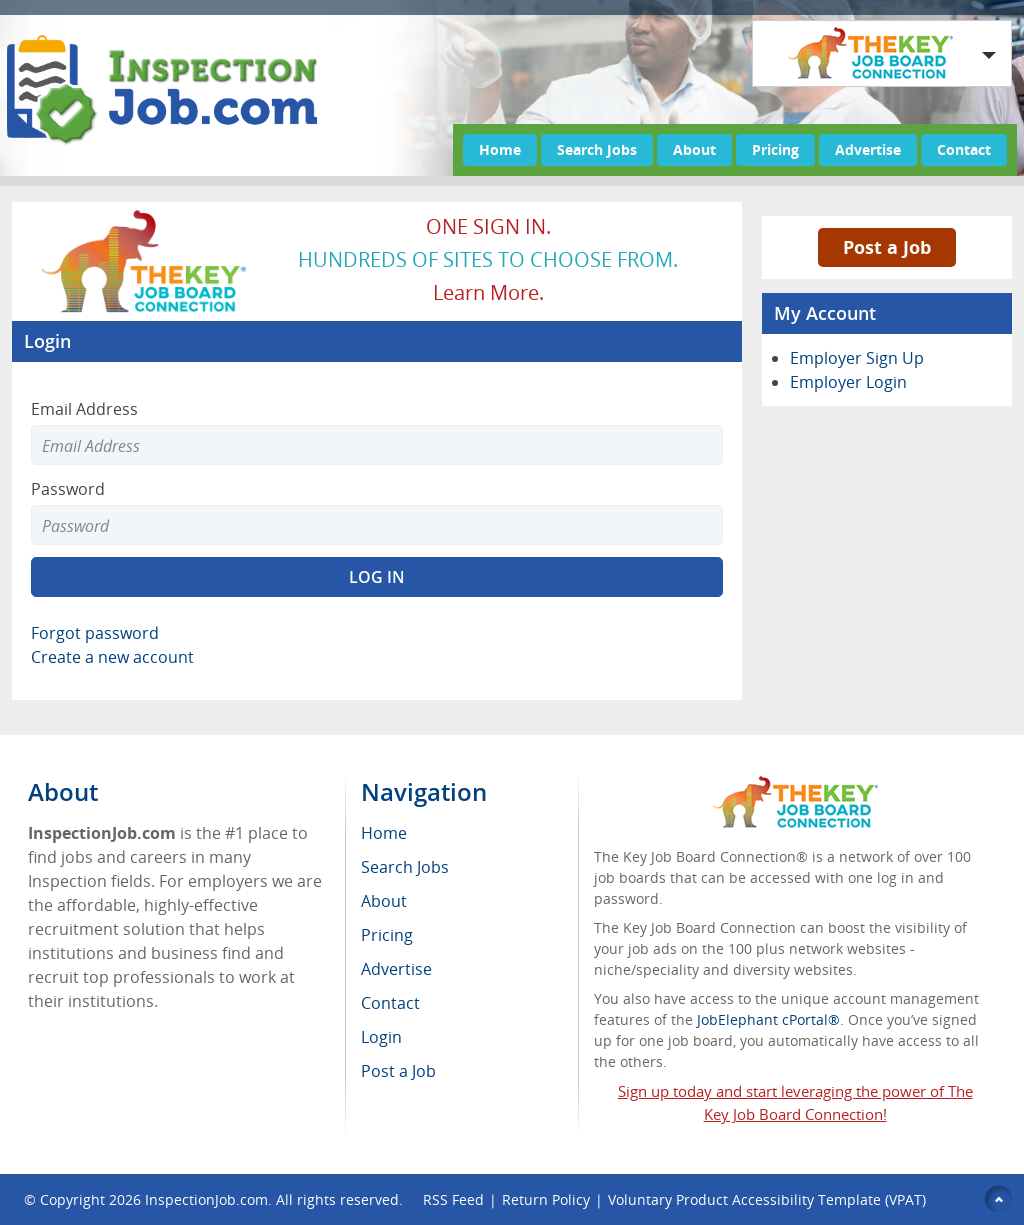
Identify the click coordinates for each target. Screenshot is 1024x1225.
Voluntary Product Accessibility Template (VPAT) (767, 1199)
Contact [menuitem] (390, 1003)
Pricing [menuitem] (387, 935)
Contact (964, 149)
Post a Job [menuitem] (398, 1071)
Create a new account (112, 657)
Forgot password (95, 633)
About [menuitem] (384, 901)
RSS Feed (453, 1199)
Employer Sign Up (857, 358)
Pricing (775, 149)
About (694, 149)
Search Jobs (597, 149)
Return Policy (546, 1199)
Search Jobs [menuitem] (405, 867)
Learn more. (488, 292)
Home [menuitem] (384, 833)
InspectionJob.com (206, 1199)
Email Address (84, 409)
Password (68, 489)
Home (500, 149)
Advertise (868, 149)
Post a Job (887, 247)
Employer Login (848, 382)
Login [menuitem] (381, 1037)
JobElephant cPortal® (768, 1019)
